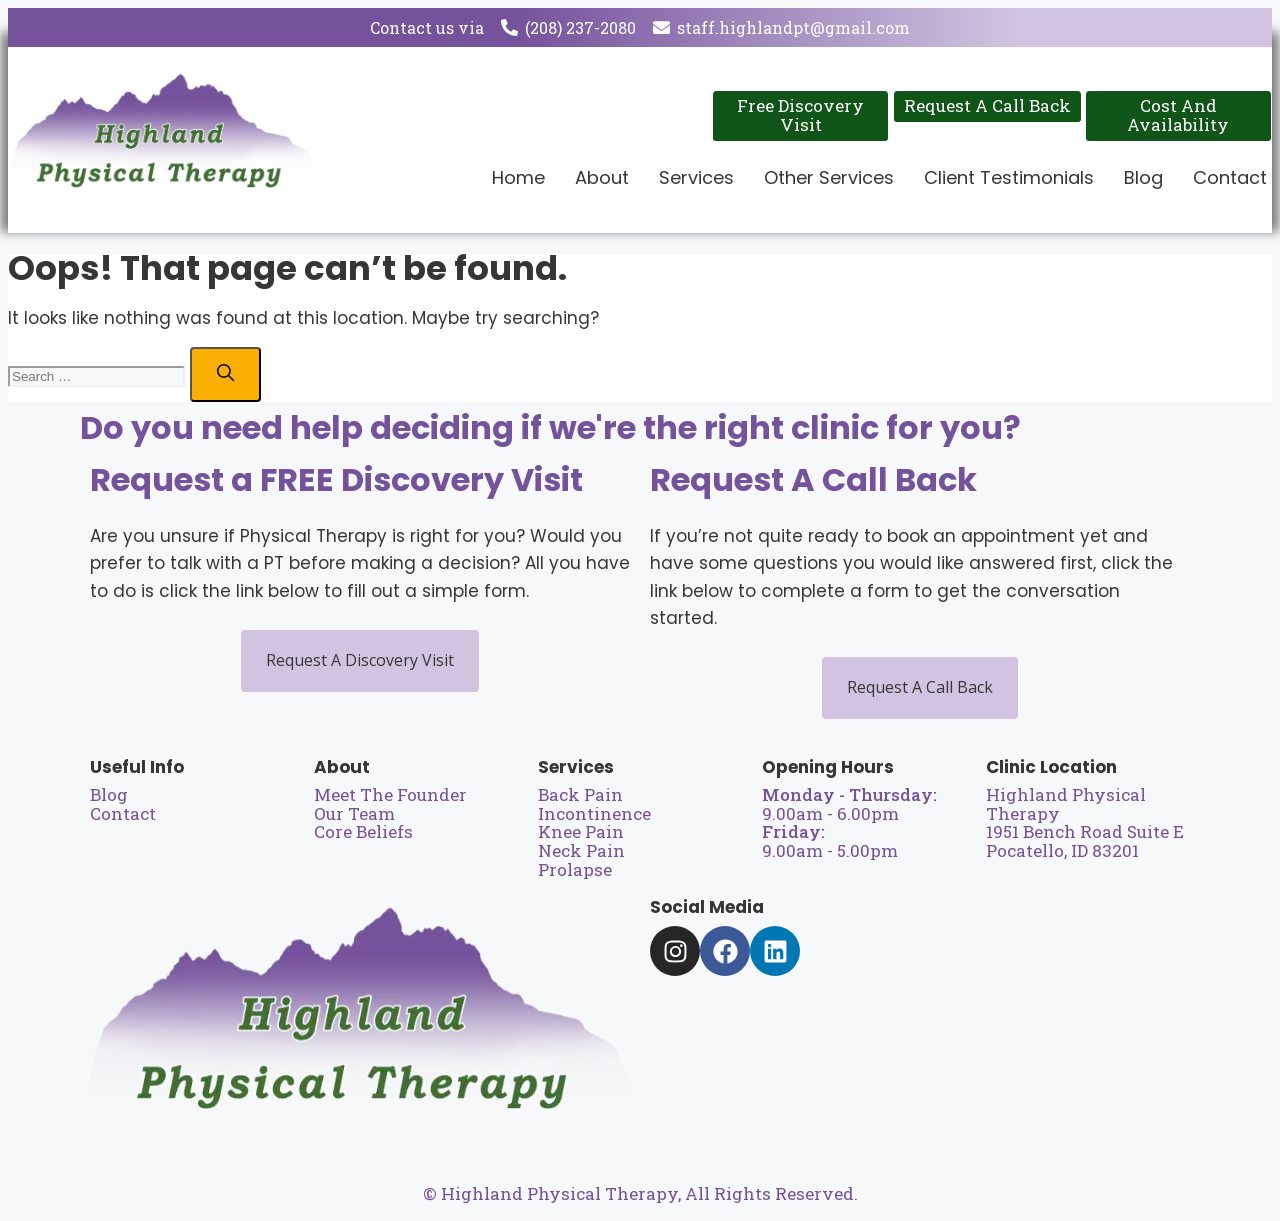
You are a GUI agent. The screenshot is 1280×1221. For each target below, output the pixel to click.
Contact (1230, 177)
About (602, 177)
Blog (1143, 177)
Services (696, 177)
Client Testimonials (1009, 177)
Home (518, 177)
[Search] (225, 374)
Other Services (829, 177)
